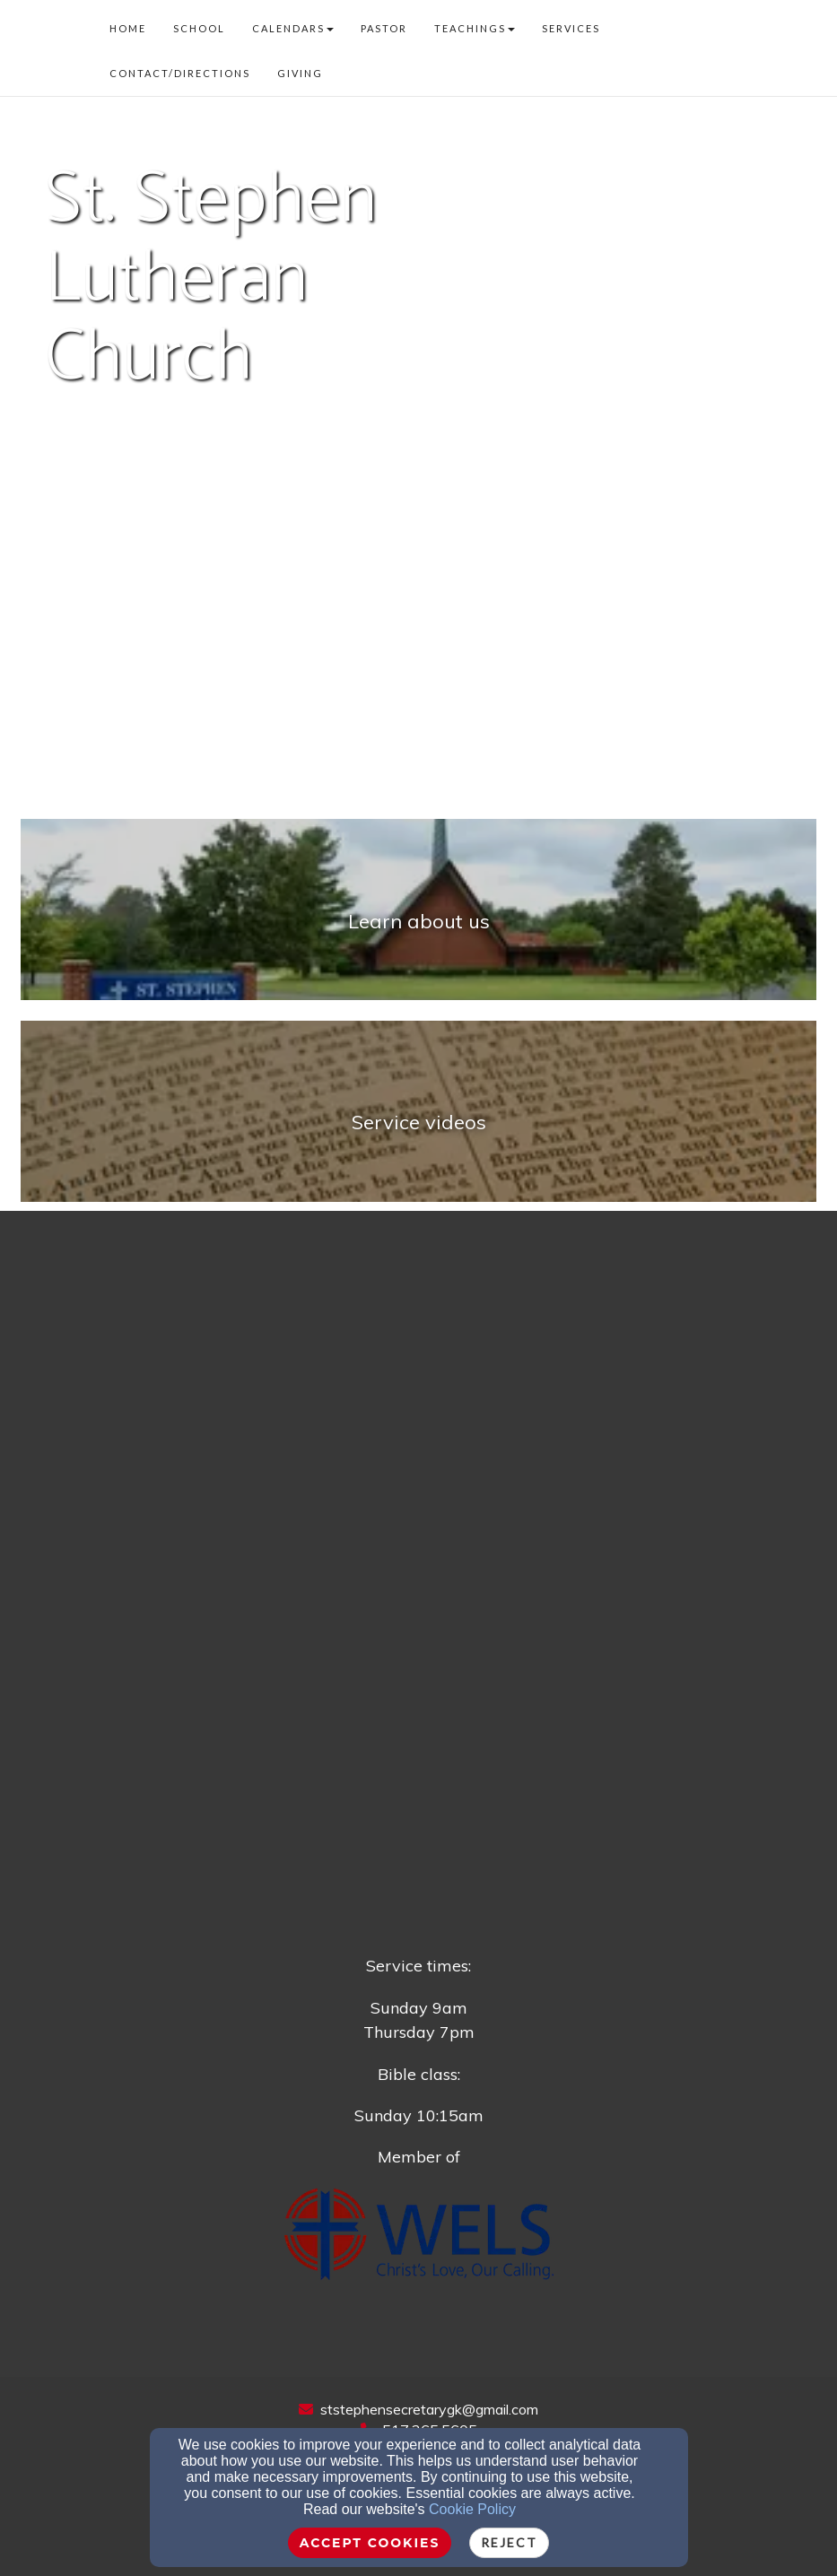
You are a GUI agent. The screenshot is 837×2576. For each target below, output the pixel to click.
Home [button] (127, 28)
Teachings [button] (474, 28)
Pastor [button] (384, 28)
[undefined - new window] (418, 1122)
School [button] (199, 28)
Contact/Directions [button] (179, 73)
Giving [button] (300, 73)
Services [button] (571, 28)
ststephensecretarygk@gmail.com (429, 2409)
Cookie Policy (472, 2509)
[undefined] (418, 920)
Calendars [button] (293, 28)
